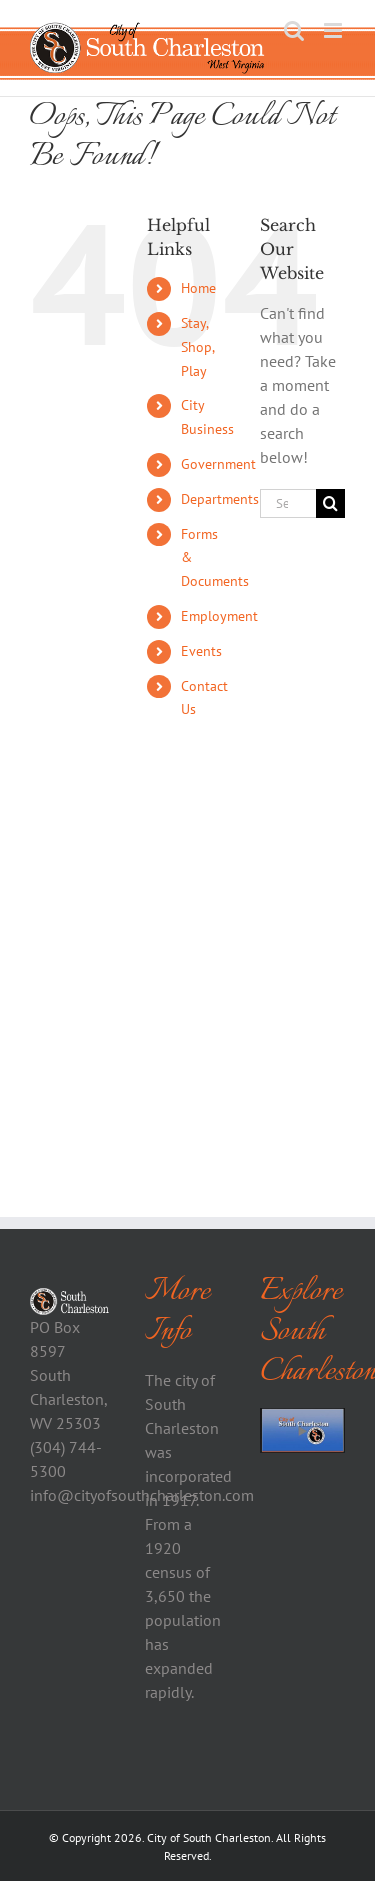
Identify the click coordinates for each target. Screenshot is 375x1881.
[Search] (330, 503)
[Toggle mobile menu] (334, 30)
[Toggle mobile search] (294, 30)
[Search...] (288, 503)
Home (198, 288)
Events (201, 651)
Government (218, 464)
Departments (220, 499)
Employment (219, 616)
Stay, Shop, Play (197, 347)
